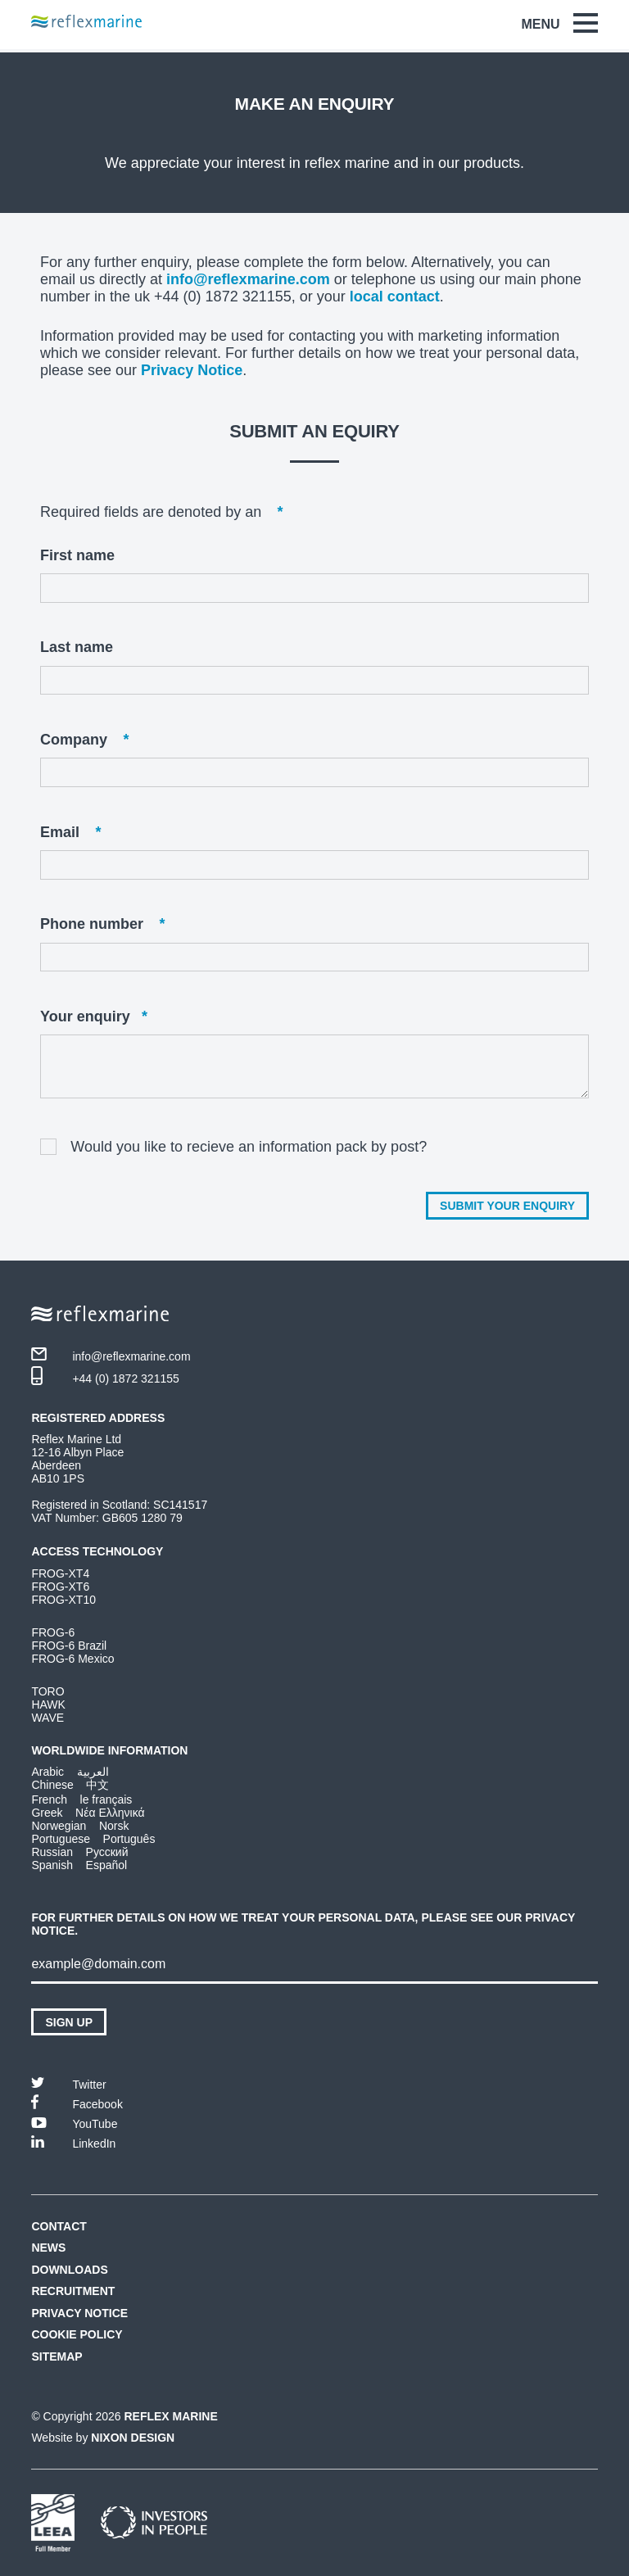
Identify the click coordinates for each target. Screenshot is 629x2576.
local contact (395, 296)
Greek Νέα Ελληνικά (87, 1812)
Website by (102, 2437)
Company (84, 740)
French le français (81, 1799)
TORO (47, 1691)
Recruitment (73, 2291)
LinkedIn (73, 2142)
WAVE (47, 1717)
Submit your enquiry (507, 1205)
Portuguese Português (93, 1838)
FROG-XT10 (63, 1599)
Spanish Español (79, 1865)
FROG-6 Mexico (72, 1658)
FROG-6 (53, 1632)
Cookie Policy (76, 2334)
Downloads (69, 2269)
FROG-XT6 (60, 1586)
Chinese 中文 (70, 1784)
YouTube (74, 2123)
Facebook (76, 2102)
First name (77, 555)
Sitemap (56, 2356)
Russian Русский (79, 1851)
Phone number (102, 924)
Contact (58, 2226)
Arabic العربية (69, 1771)
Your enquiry (93, 1016)
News (48, 2247)
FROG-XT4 (60, 1573)
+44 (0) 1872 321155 (105, 1375)
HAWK (48, 1704)
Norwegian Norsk (80, 1825)
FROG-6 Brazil (68, 1645)
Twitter (68, 2083)
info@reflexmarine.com (248, 279)
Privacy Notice (191, 370)
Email (70, 832)
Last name (76, 647)
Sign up (69, 2022)
